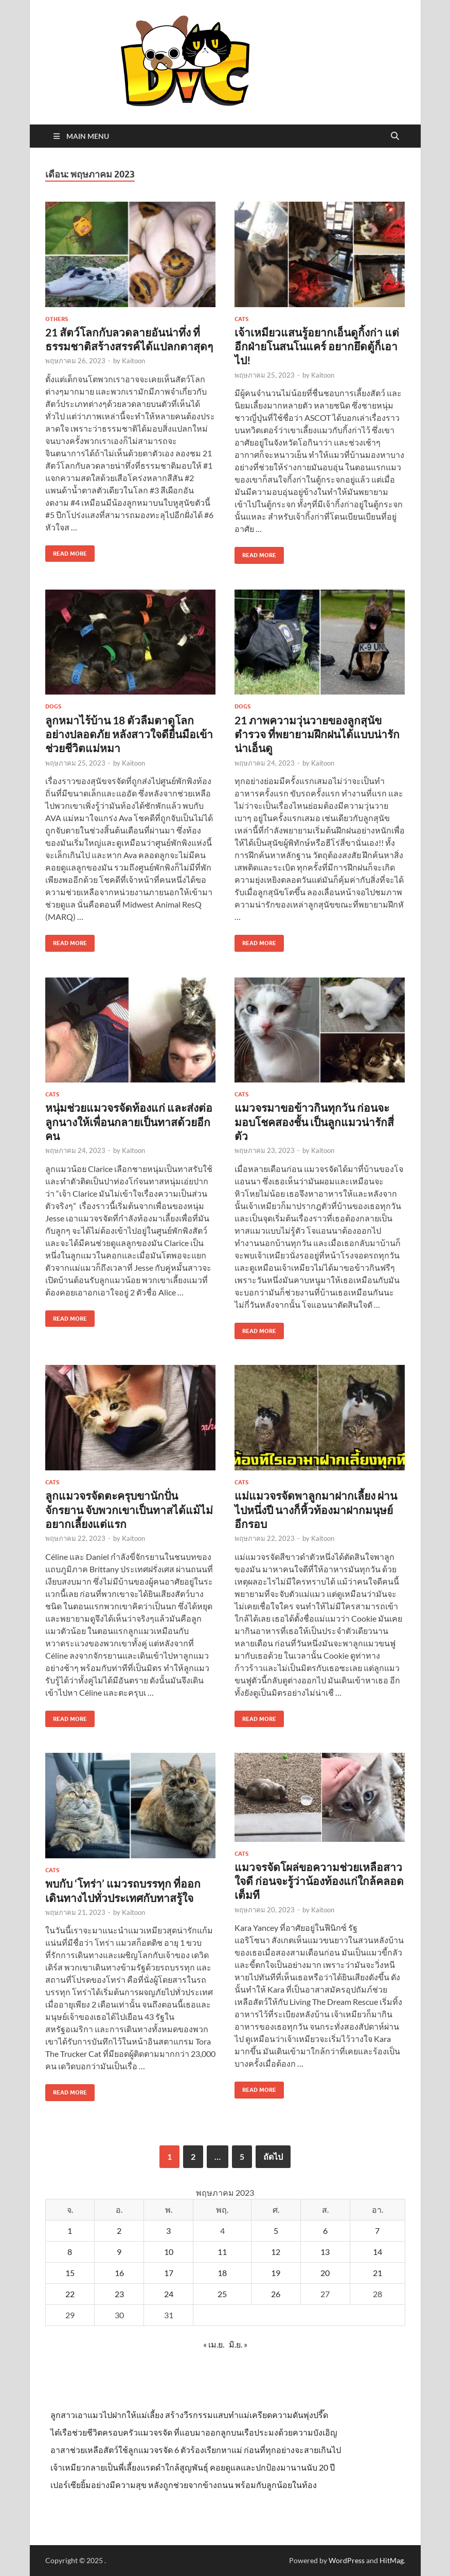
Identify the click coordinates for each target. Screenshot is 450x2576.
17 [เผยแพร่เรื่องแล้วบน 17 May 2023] (168, 2273)
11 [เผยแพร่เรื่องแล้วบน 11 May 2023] (222, 2252)
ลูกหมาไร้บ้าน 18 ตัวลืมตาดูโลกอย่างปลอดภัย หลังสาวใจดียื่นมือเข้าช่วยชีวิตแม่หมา (129, 734)
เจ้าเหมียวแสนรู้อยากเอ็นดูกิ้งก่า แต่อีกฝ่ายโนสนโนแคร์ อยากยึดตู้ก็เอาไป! (317, 346)
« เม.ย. (213, 2344)
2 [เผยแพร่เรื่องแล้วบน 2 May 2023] (119, 2230)
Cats (241, 319)
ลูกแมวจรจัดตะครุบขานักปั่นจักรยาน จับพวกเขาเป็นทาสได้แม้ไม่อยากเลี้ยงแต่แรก (129, 1509)
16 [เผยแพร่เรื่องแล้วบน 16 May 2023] (119, 2273)
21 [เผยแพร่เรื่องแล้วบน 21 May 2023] (377, 2273)
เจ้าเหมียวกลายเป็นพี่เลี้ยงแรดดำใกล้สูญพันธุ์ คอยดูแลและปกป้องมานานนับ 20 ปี (192, 2467)
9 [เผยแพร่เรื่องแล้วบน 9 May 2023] (119, 2252)
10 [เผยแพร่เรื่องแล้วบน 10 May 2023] (168, 2252)
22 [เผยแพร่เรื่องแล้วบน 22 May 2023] (70, 2294)
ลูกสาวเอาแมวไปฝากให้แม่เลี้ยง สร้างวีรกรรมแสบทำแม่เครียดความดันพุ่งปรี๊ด (189, 2415)
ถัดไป (273, 2156)
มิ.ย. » (238, 2344)
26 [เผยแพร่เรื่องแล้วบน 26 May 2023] (275, 2294)
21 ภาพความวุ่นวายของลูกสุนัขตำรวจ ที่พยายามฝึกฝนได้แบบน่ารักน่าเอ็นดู (317, 734)
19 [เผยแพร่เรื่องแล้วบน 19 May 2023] (275, 2273)
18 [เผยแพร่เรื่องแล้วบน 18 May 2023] (222, 2273)
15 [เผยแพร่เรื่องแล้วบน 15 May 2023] (70, 2273)
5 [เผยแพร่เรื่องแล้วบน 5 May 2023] (276, 2230)
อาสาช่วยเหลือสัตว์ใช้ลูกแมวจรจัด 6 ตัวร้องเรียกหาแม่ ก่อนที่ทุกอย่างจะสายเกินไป (195, 2450)
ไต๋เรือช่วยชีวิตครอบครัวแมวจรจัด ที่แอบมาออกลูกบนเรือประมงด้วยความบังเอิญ (193, 2432)
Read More (66, 551)
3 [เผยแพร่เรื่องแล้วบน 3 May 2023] (168, 2230)
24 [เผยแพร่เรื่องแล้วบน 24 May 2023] (168, 2294)
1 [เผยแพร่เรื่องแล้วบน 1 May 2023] (69, 2230)
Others (56, 319)
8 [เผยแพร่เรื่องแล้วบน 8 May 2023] (69, 2252)
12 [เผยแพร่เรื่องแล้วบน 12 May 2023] (275, 2252)
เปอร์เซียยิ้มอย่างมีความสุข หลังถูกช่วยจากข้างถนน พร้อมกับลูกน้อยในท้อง (183, 2485)
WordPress (347, 2560)
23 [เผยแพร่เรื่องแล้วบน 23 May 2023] (119, 2294)
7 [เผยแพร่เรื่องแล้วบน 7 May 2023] (377, 2230)
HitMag (392, 2560)
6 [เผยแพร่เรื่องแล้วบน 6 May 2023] (325, 2230)
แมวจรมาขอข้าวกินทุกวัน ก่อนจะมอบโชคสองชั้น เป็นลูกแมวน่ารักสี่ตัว (314, 1121)
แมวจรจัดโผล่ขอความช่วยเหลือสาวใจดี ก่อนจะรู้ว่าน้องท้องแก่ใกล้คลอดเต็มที (319, 1881)
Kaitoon (133, 361)
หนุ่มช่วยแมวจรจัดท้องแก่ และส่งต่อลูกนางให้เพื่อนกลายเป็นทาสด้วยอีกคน (128, 1121)
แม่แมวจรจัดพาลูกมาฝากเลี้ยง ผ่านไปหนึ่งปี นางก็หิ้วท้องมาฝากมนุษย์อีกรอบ (316, 1509)
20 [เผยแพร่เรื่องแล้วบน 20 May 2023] (325, 2273)
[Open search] (395, 136)
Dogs (53, 706)
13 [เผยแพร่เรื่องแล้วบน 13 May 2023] (325, 2252)
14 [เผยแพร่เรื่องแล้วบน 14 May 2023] (377, 2252)
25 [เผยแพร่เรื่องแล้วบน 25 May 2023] (222, 2294)
